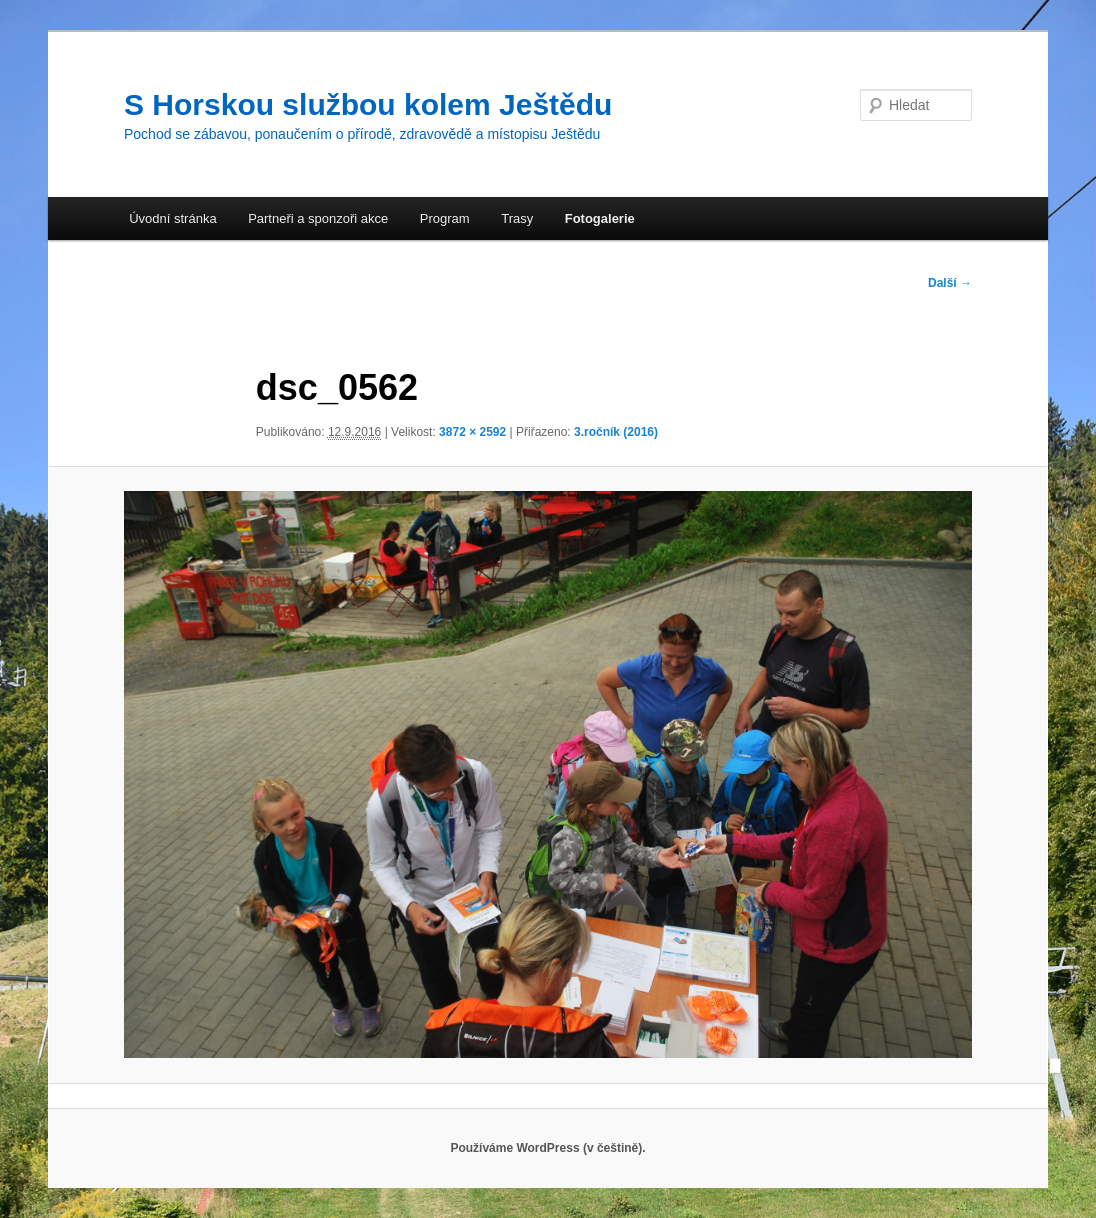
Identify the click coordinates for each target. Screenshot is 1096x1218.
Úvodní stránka (172, 218)
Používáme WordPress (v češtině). (547, 1148)
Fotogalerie (600, 218)
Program (445, 218)
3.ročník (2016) (616, 432)
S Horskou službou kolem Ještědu (368, 104)
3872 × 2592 (472, 432)
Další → (950, 283)
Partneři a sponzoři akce (318, 218)
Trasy (517, 218)
